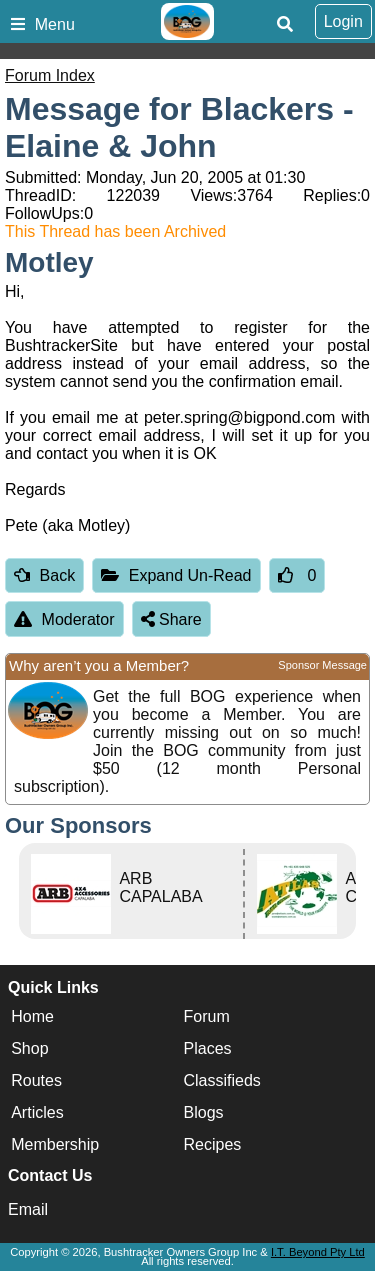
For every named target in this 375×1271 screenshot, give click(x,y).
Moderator (64, 619)
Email (28, 1209)
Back (44, 575)
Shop (29, 1048)
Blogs (204, 1112)
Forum (207, 1016)
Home (32, 1016)
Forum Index (50, 75)
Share (171, 619)
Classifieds (222, 1080)
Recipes (213, 1144)
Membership (55, 1144)
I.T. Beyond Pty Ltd (318, 1252)
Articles (37, 1112)
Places (208, 1048)
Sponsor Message (322, 665)
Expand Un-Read (176, 575)
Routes (36, 1080)
